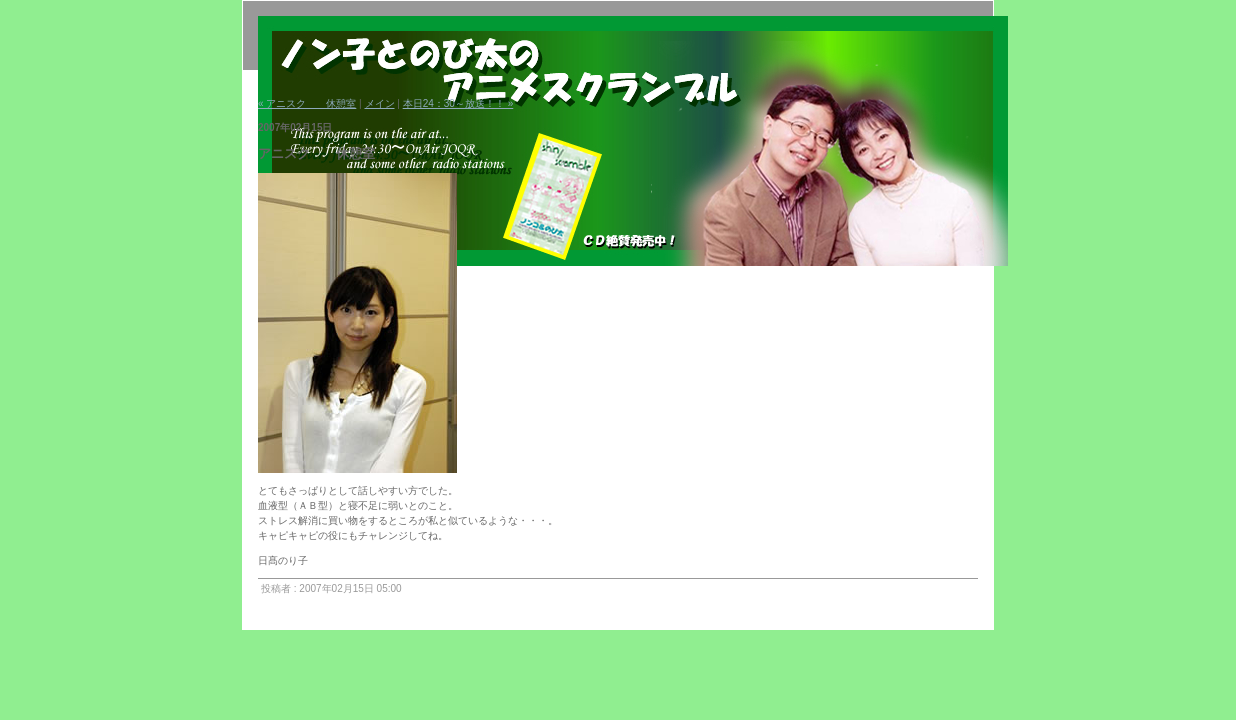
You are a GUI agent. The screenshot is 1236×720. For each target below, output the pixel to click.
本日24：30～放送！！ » (458, 103)
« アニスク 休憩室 (307, 103)
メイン (380, 103)
